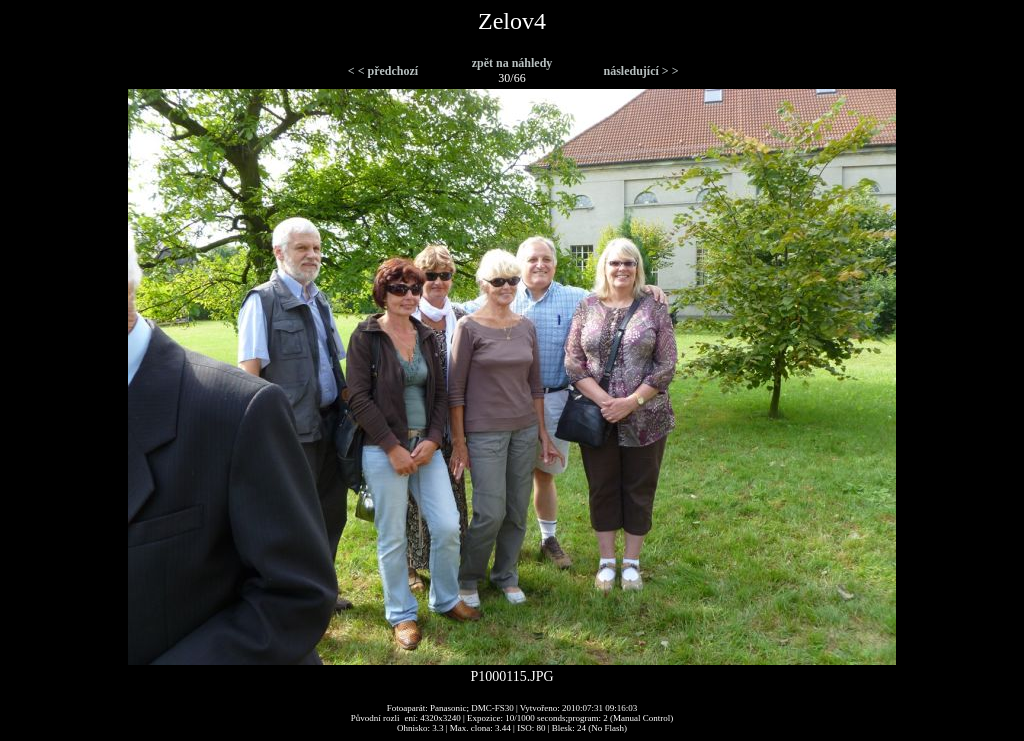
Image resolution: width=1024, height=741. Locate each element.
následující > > (640, 71)
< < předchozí (383, 71)
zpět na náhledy (512, 63)
